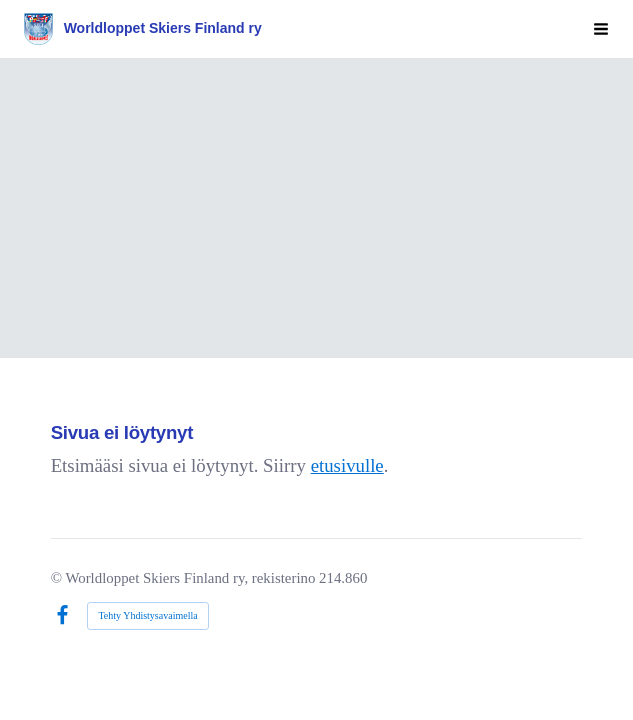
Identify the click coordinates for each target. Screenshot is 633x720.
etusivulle (347, 465)
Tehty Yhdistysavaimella (147, 615)
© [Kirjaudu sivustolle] (58, 578)
